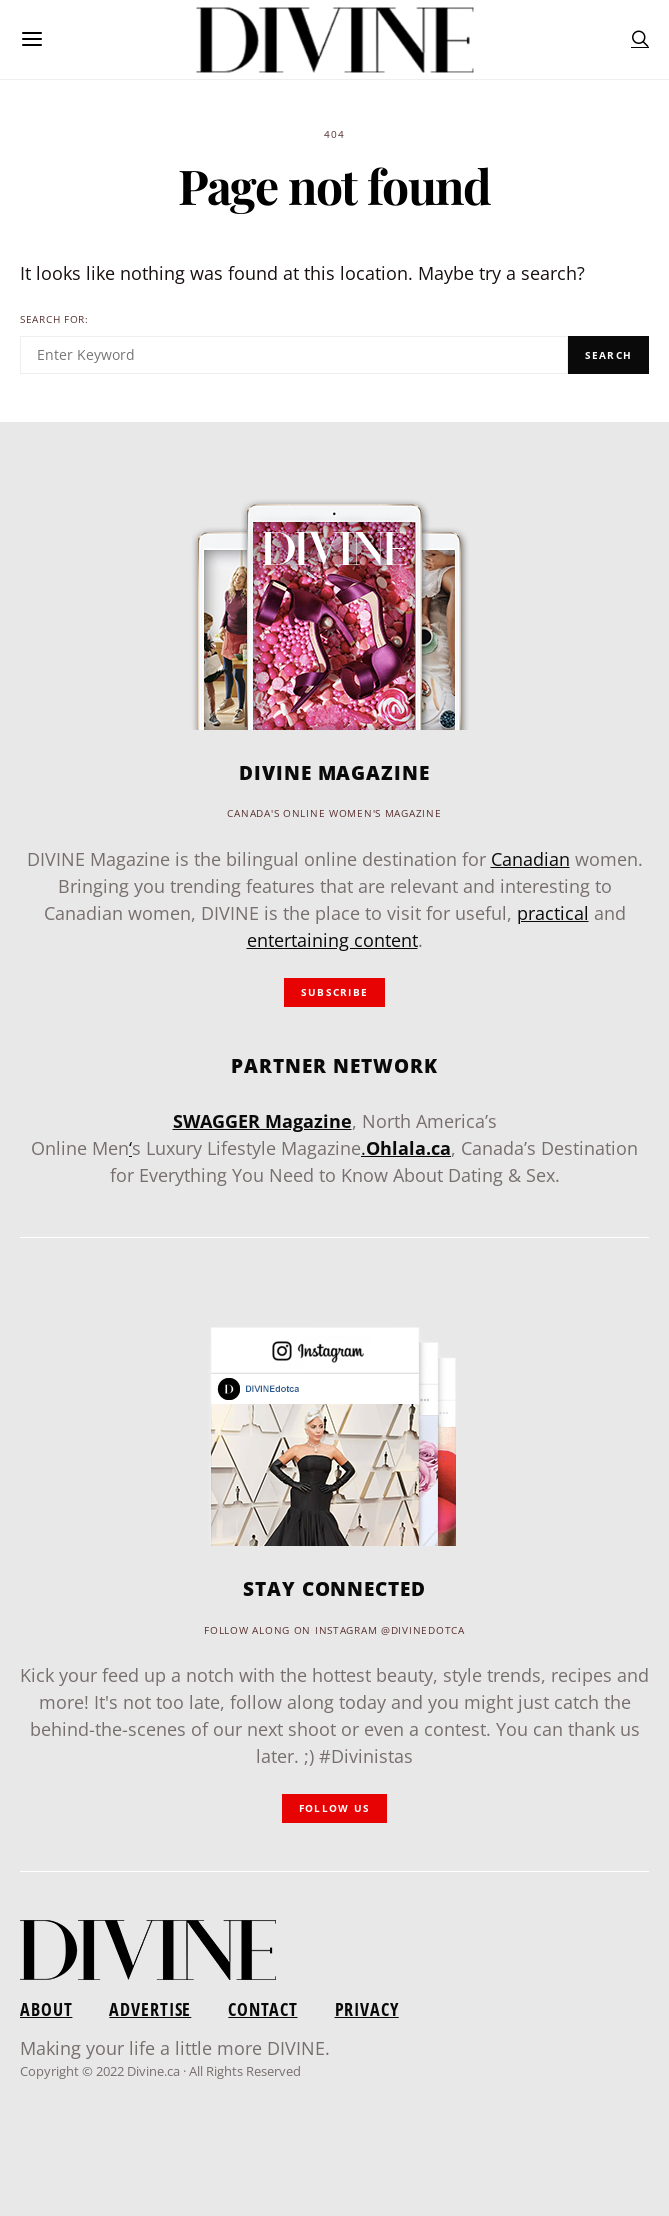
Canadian (530, 859)
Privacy (367, 2009)
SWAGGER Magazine (262, 1121)
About (46, 2009)
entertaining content (332, 940)
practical (553, 913)
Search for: (54, 319)
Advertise (150, 2009)
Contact (262, 2009)
